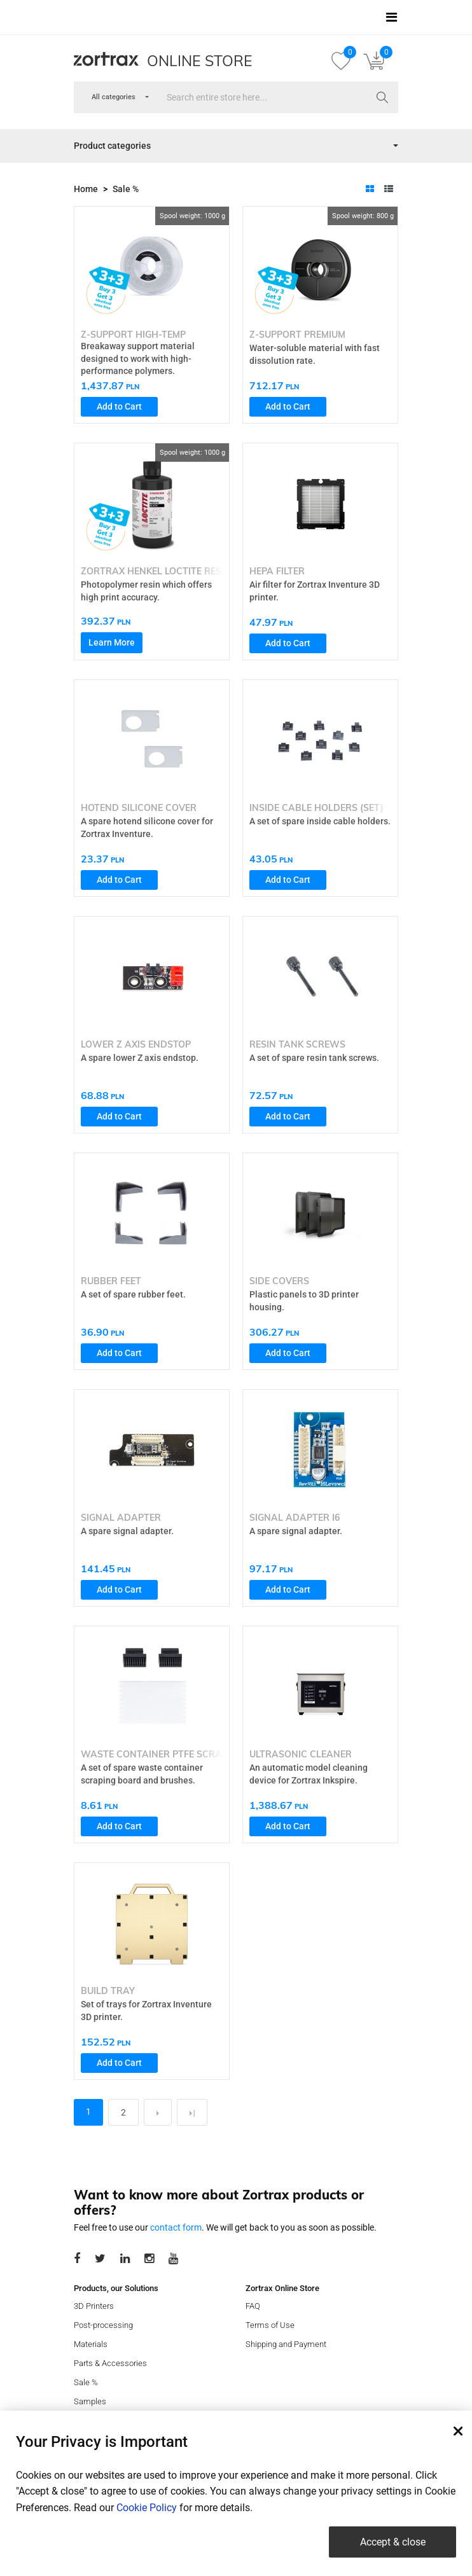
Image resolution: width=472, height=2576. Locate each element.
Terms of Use (270, 2325)
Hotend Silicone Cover (139, 808)
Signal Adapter (121, 1517)
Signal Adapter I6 (294, 1517)
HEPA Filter (277, 571)
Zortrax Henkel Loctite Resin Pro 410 (175, 571)
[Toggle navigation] (391, 17)
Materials (91, 2344)
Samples (90, 2401)
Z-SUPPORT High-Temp (133, 334)
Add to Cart (119, 406)
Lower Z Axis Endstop (136, 1044)
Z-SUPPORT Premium (297, 334)
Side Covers (279, 1281)
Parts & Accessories (110, 2363)
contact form (176, 2227)
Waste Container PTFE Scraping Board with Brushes (217, 1754)
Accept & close (393, 2542)
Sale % (126, 189)
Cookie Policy (146, 2508)
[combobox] (113, 97)
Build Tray (108, 1991)
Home (86, 189)
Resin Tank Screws (297, 1044)
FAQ (253, 2306)
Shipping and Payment (286, 2344)
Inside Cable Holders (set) (316, 808)
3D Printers (94, 2306)
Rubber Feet (111, 1281)
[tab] (370, 189)
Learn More (111, 642)
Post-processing (103, 2325)
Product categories (112, 146)
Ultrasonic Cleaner (300, 1754)
